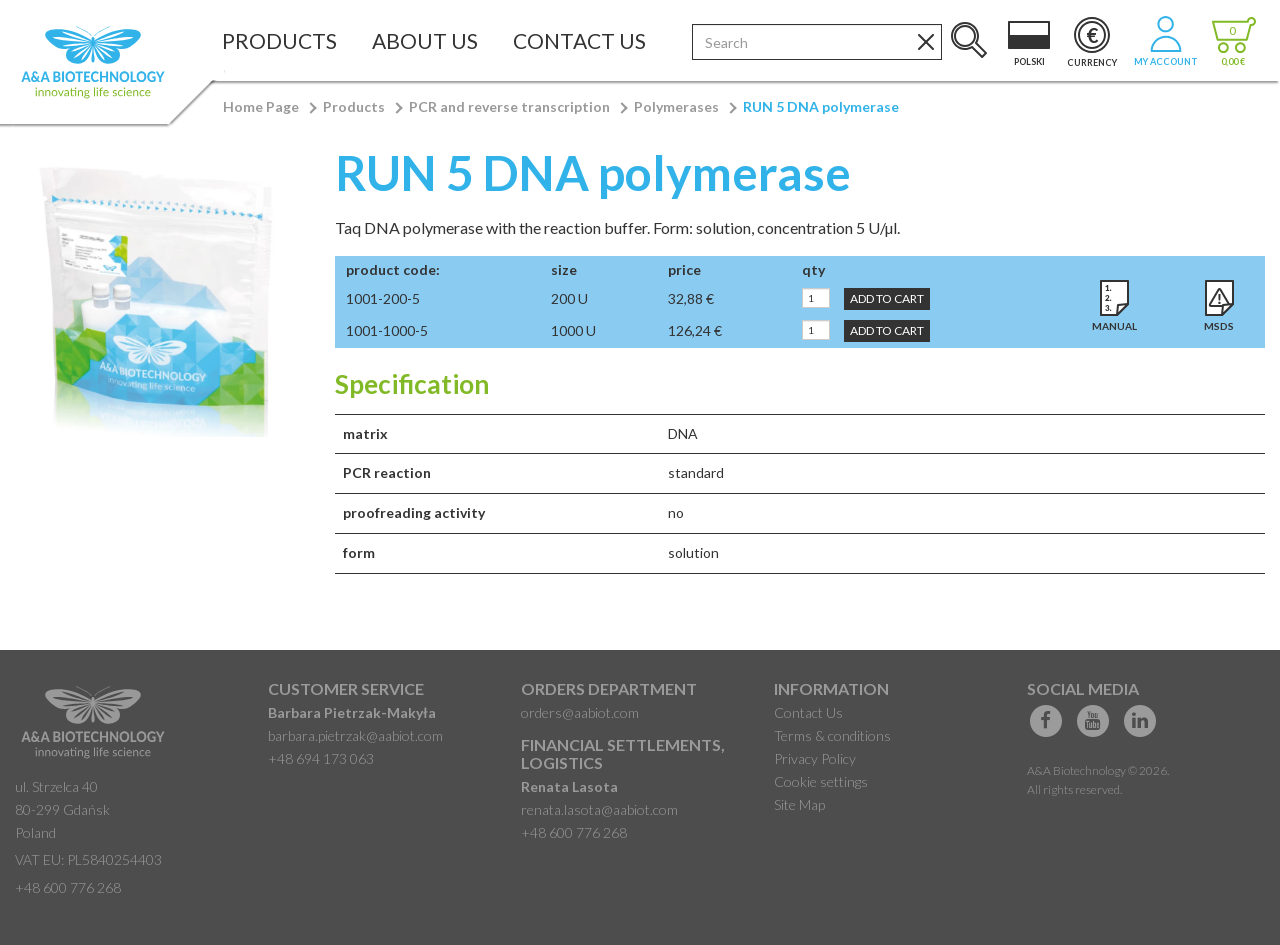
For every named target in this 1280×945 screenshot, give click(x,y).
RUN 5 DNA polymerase (821, 106)
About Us (425, 40)
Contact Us (579, 40)
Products (279, 40)
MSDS (1219, 326)
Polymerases (676, 106)
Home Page (261, 106)
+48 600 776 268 (68, 887)
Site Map (799, 804)
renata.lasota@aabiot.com (599, 809)
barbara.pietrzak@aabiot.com (355, 735)
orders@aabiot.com (580, 712)
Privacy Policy (815, 758)
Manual (1114, 326)
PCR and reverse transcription (509, 106)
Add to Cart (887, 298)
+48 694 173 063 (321, 758)
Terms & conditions (832, 735)
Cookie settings (821, 781)
